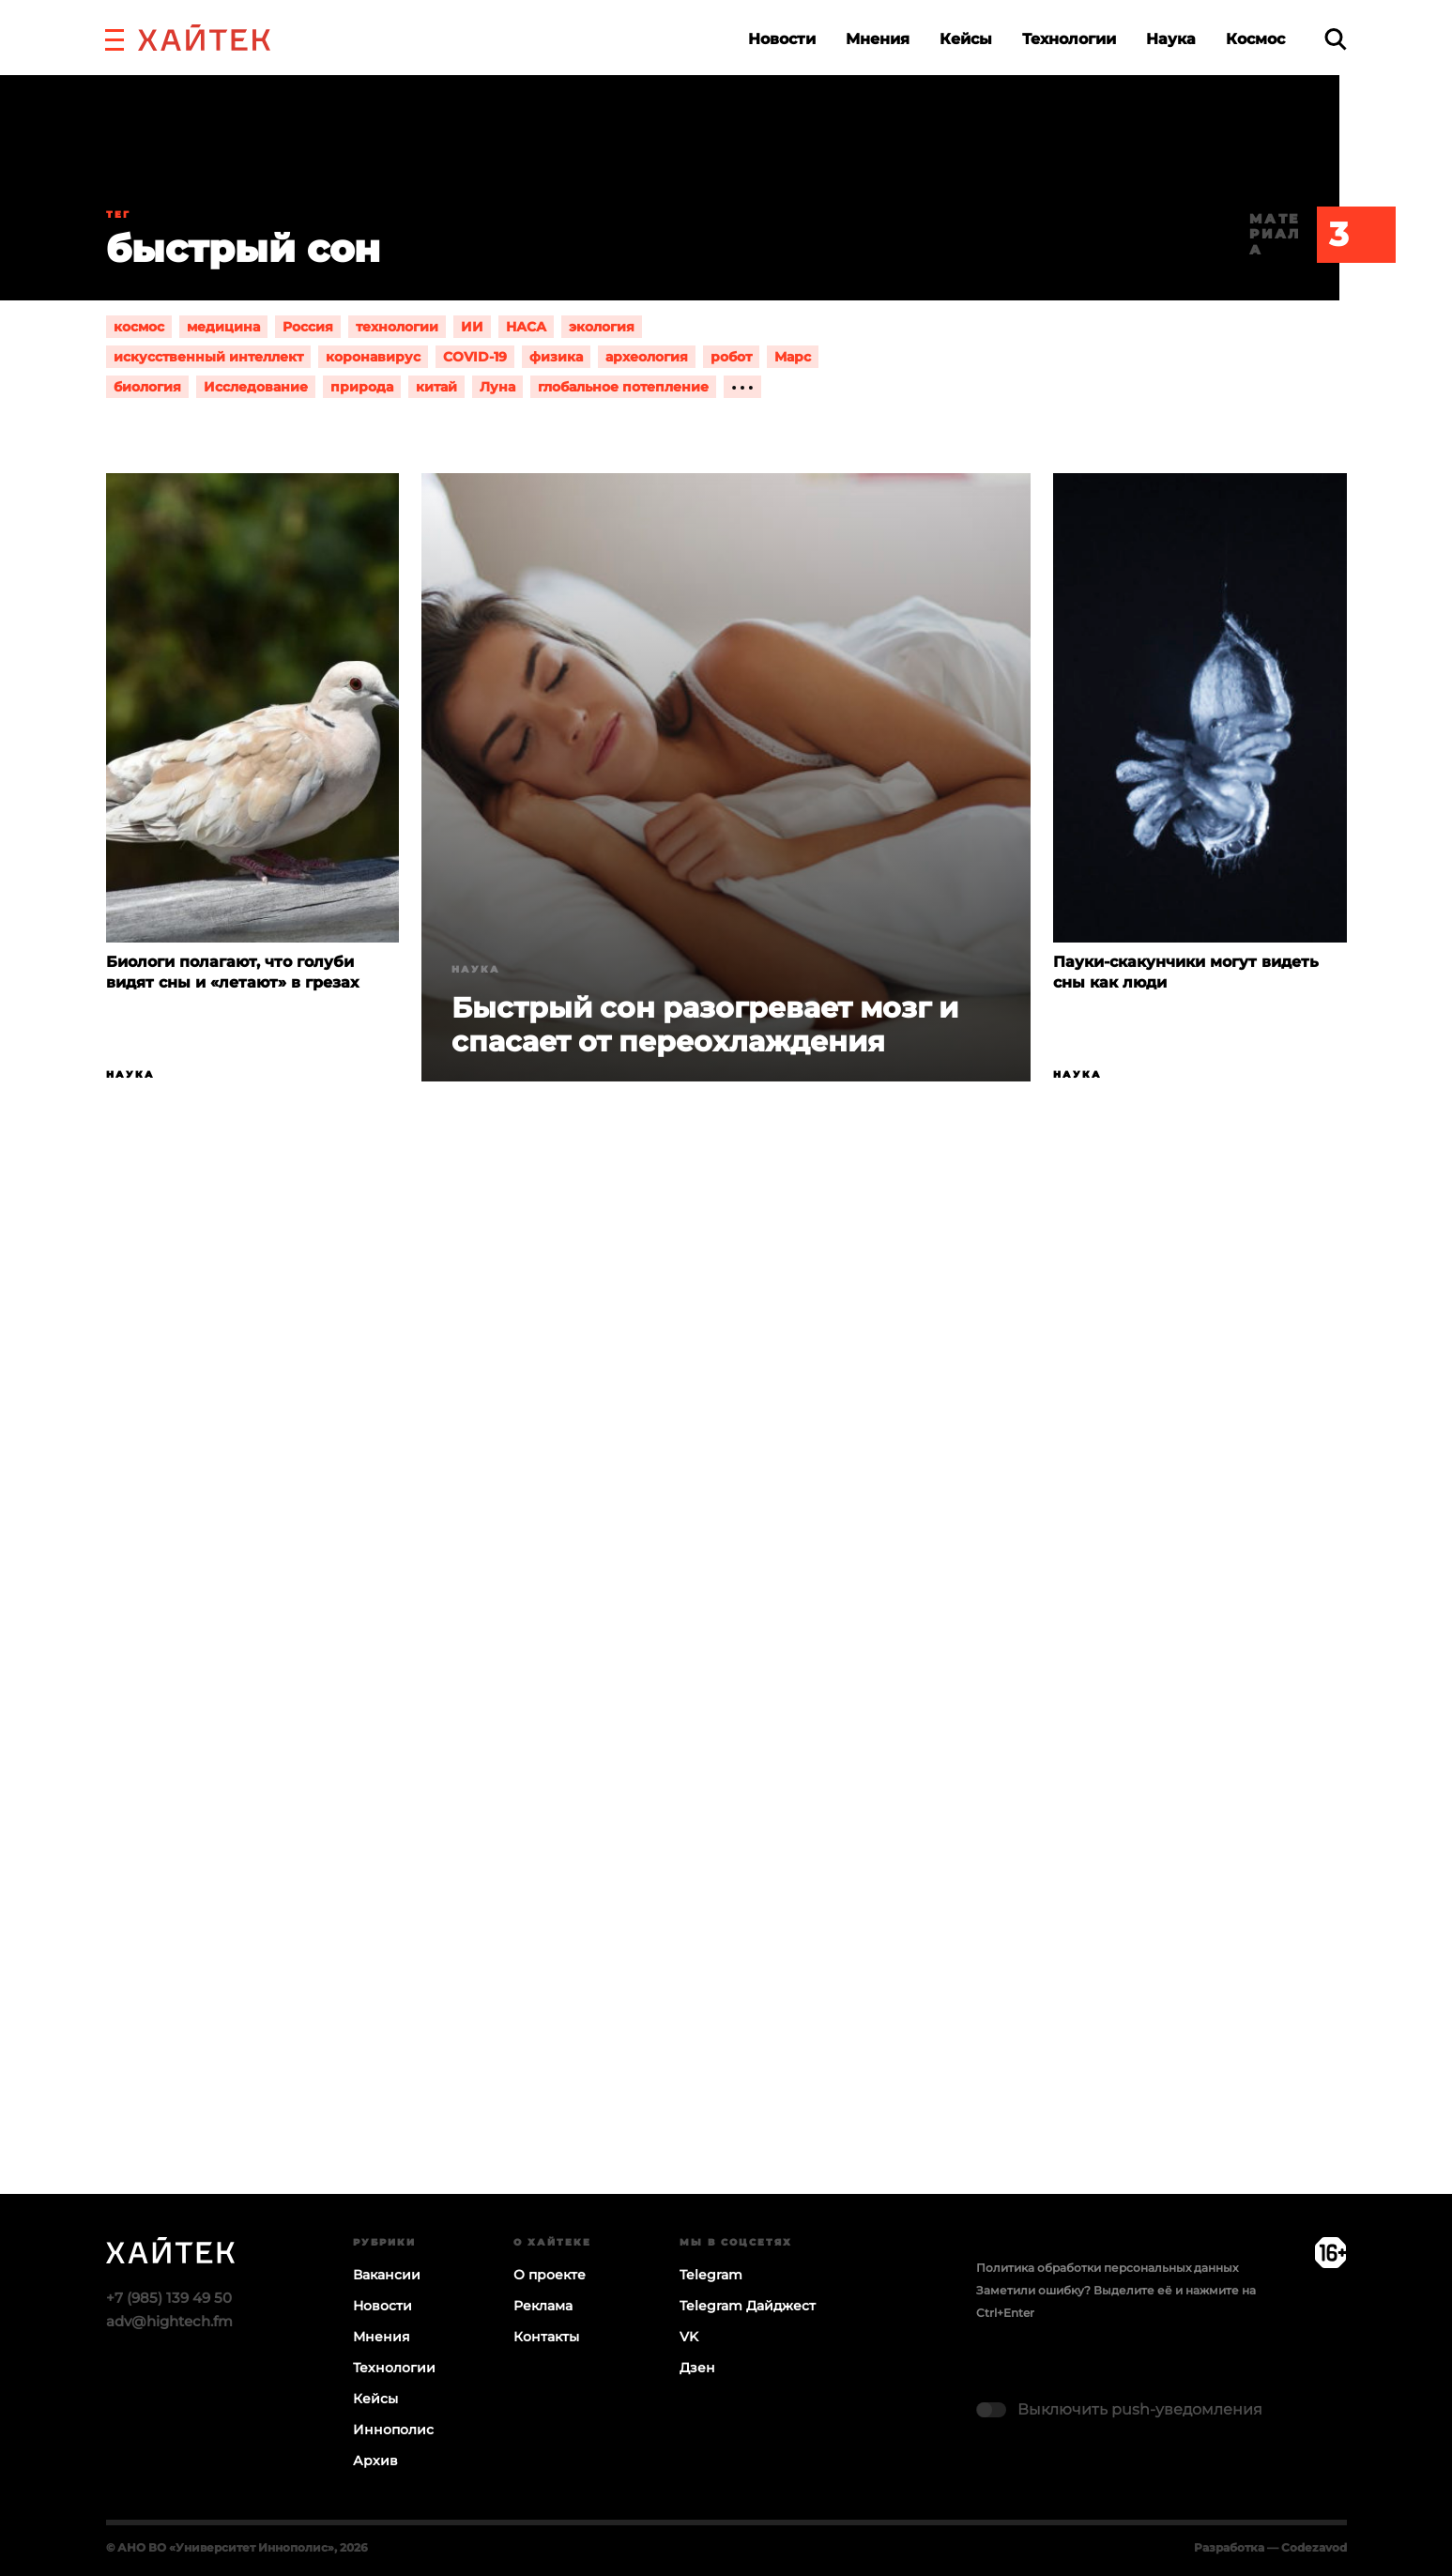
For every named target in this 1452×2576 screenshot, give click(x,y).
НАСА (526, 326)
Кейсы (966, 39)
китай (436, 386)
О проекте (549, 2274)
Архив (375, 2460)
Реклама (543, 2305)
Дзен (697, 2367)
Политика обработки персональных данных (1107, 2268)
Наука (1171, 39)
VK (689, 2336)
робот (731, 356)
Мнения (877, 39)
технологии (397, 326)
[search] (1335, 39)
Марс (792, 356)
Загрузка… (726, 1710)
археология (646, 356)
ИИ (472, 326)
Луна (497, 386)
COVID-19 (475, 356)
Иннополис (393, 2429)
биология (147, 386)
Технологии (1069, 39)
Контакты (546, 2336)
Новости (782, 39)
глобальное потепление (623, 386)
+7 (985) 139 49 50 (169, 2298)
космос (139, 326)
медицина (223, 326)
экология (601, 326)
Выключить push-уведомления (1139, 2409)
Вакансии (386, 2274)
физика (556, 356)
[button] (114, 37)
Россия (308, 326)
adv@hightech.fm (169, 2321)
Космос (1255, 39)
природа (361, 386)
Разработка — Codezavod (1270, 2547)
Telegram (711, 2274)
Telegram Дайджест (748, 2305)
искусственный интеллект (208, 356)
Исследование (256, 386)
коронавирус (373, 356)
